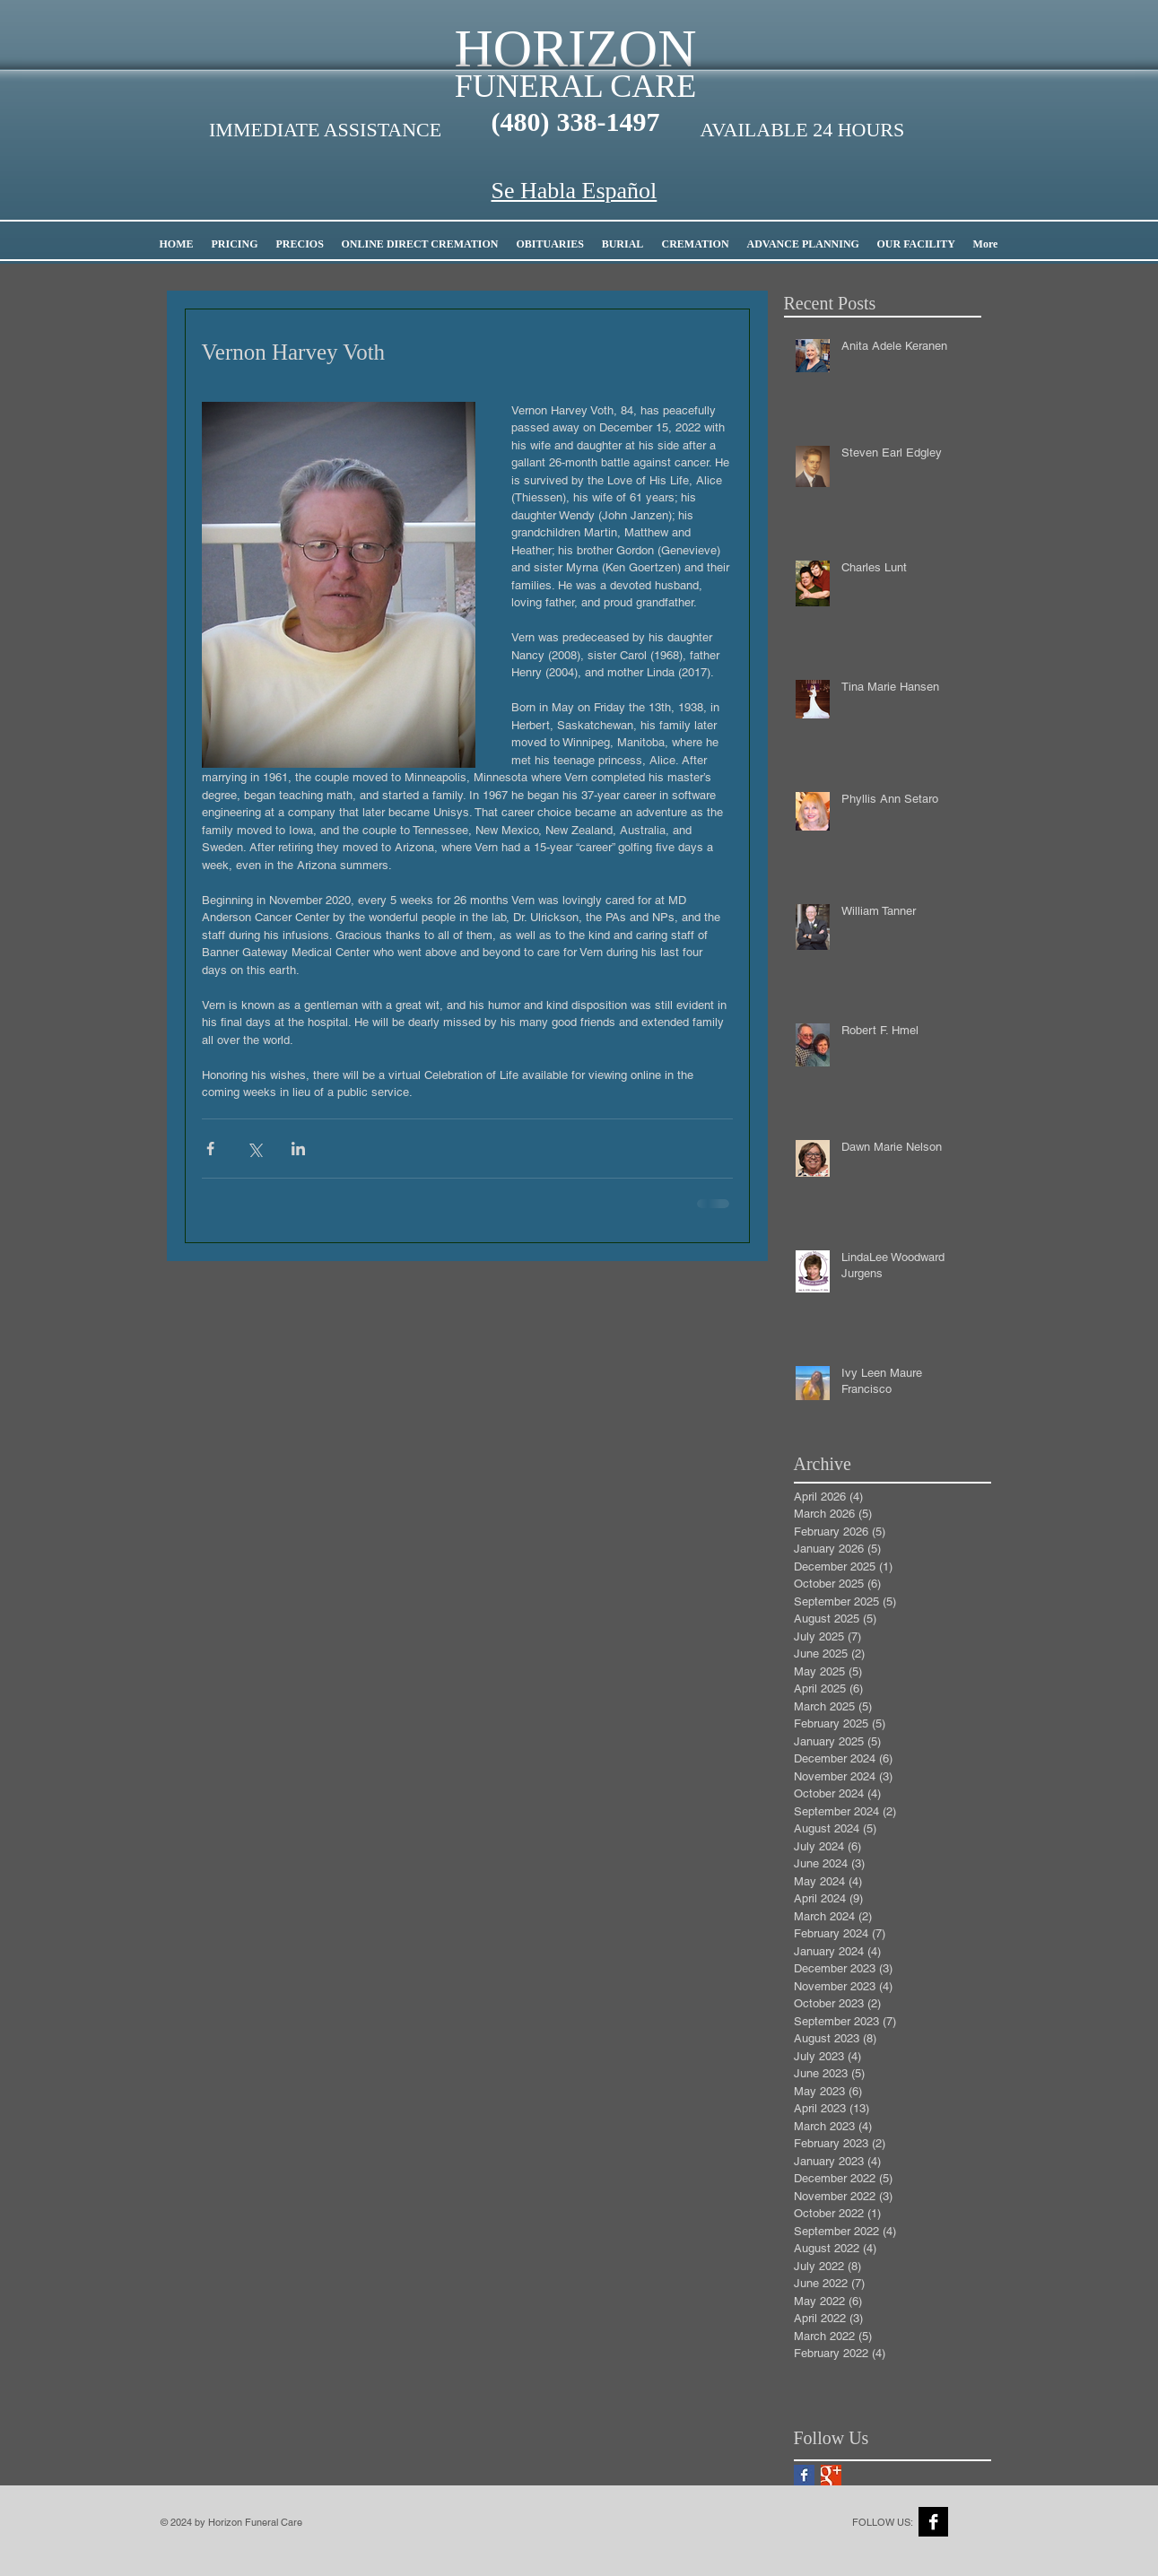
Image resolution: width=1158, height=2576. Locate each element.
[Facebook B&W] (933, 2522)
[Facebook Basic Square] (804, 2475)
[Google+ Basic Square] (831, 2475)
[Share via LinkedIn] (298, 1148)
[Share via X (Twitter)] (254, 1148)
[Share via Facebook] (210, 1148)
